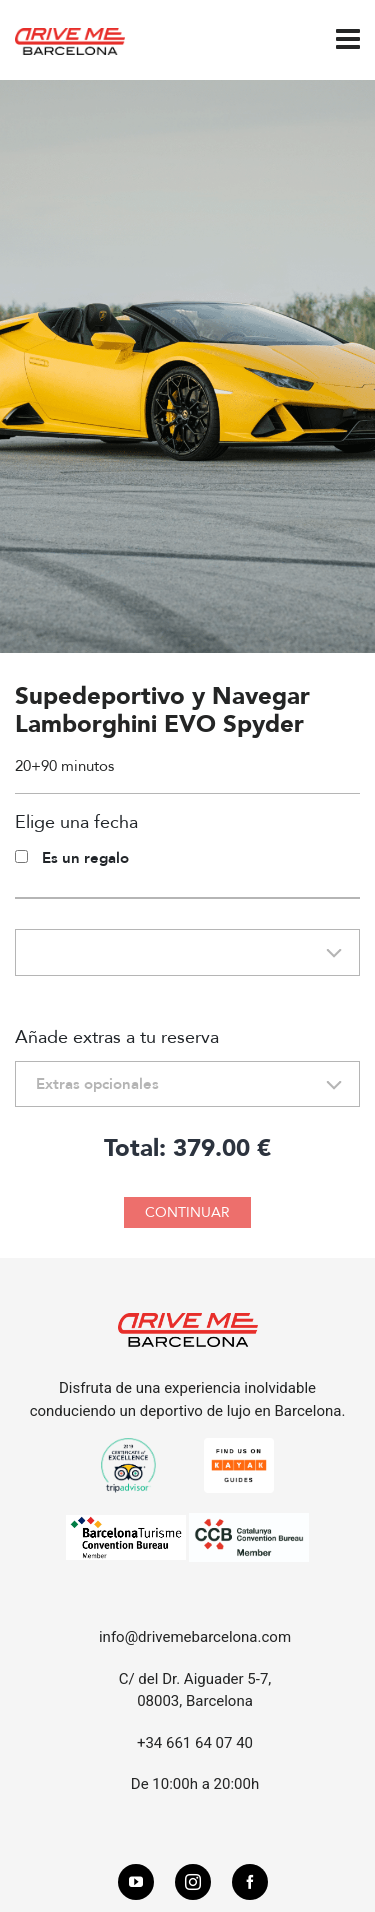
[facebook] (250, 1882)
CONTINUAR (187, 1212)
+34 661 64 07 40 (195, 1743)
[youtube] (136, 1882)
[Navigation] (348, 40)
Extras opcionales (97, 1084)
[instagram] (193, 1882)
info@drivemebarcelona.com (195, 1637)
